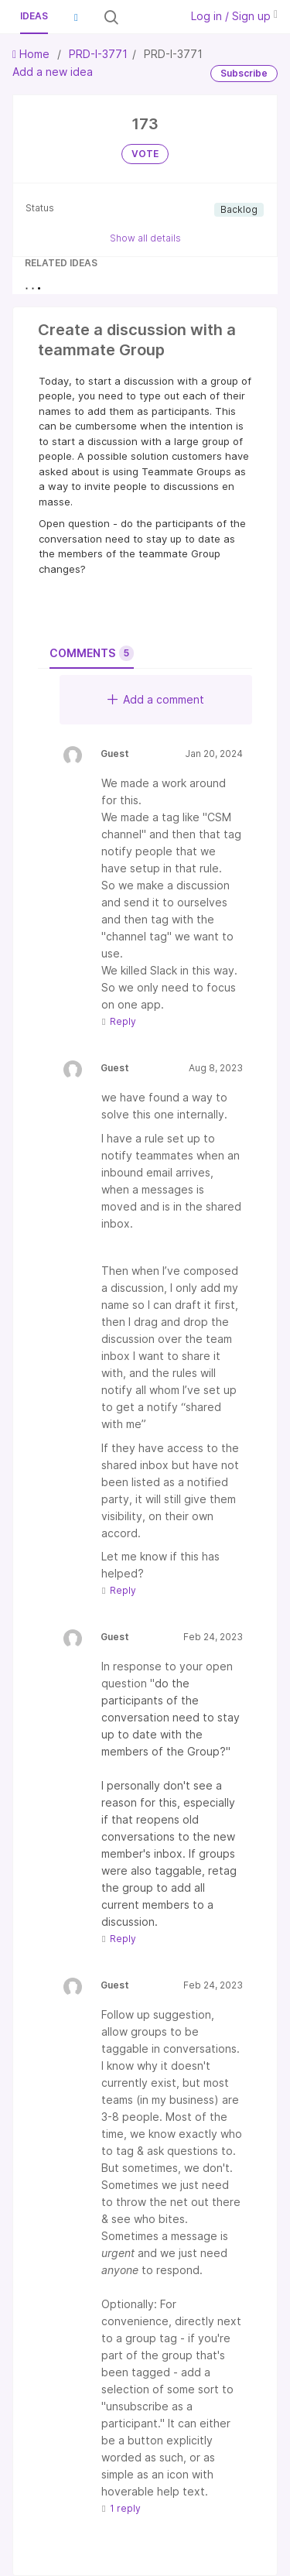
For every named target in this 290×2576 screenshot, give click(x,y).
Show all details (145, 238)
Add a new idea (52, 71)
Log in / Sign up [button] (234, 15)
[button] (76, 17)
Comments (91, 653)
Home (32, 53)
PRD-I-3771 (98, 53)
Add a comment (155, 699)
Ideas (34, 16)
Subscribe (244, 73)
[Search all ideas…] (148, 17)
